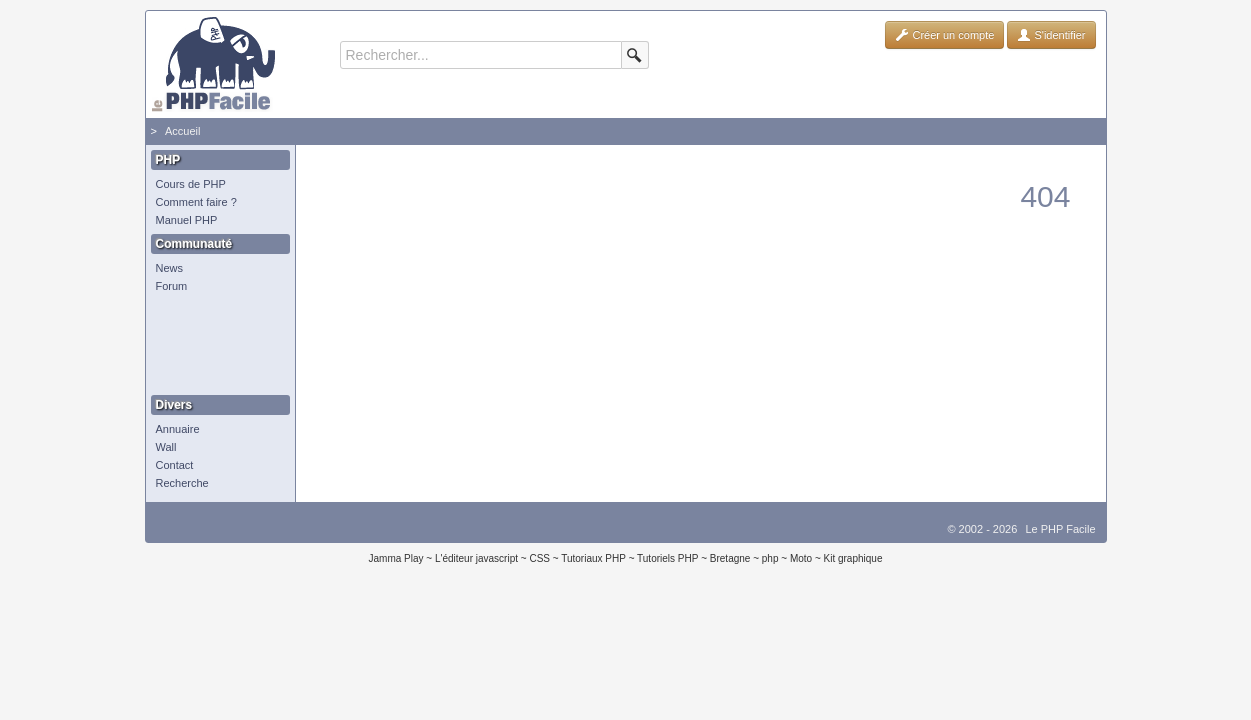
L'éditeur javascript (476, 558)
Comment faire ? (196, 202)
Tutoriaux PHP (593, 558)
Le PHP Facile (1060, 529)
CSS (539, 558)
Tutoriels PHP (667, 558)
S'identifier (1051, 35)
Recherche (182, 483)
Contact (175, 465)
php (770, 558)
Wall (166, 447)
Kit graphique (853, 558)
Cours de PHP (191, 184)
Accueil (182, 131)
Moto (801, 558)
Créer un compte (944, 35)
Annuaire (178, 429)
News (170, 268)
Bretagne (730, 558)
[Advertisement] (216, 345)
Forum (172, 286)
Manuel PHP (187, 220)
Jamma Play (396, 558)
